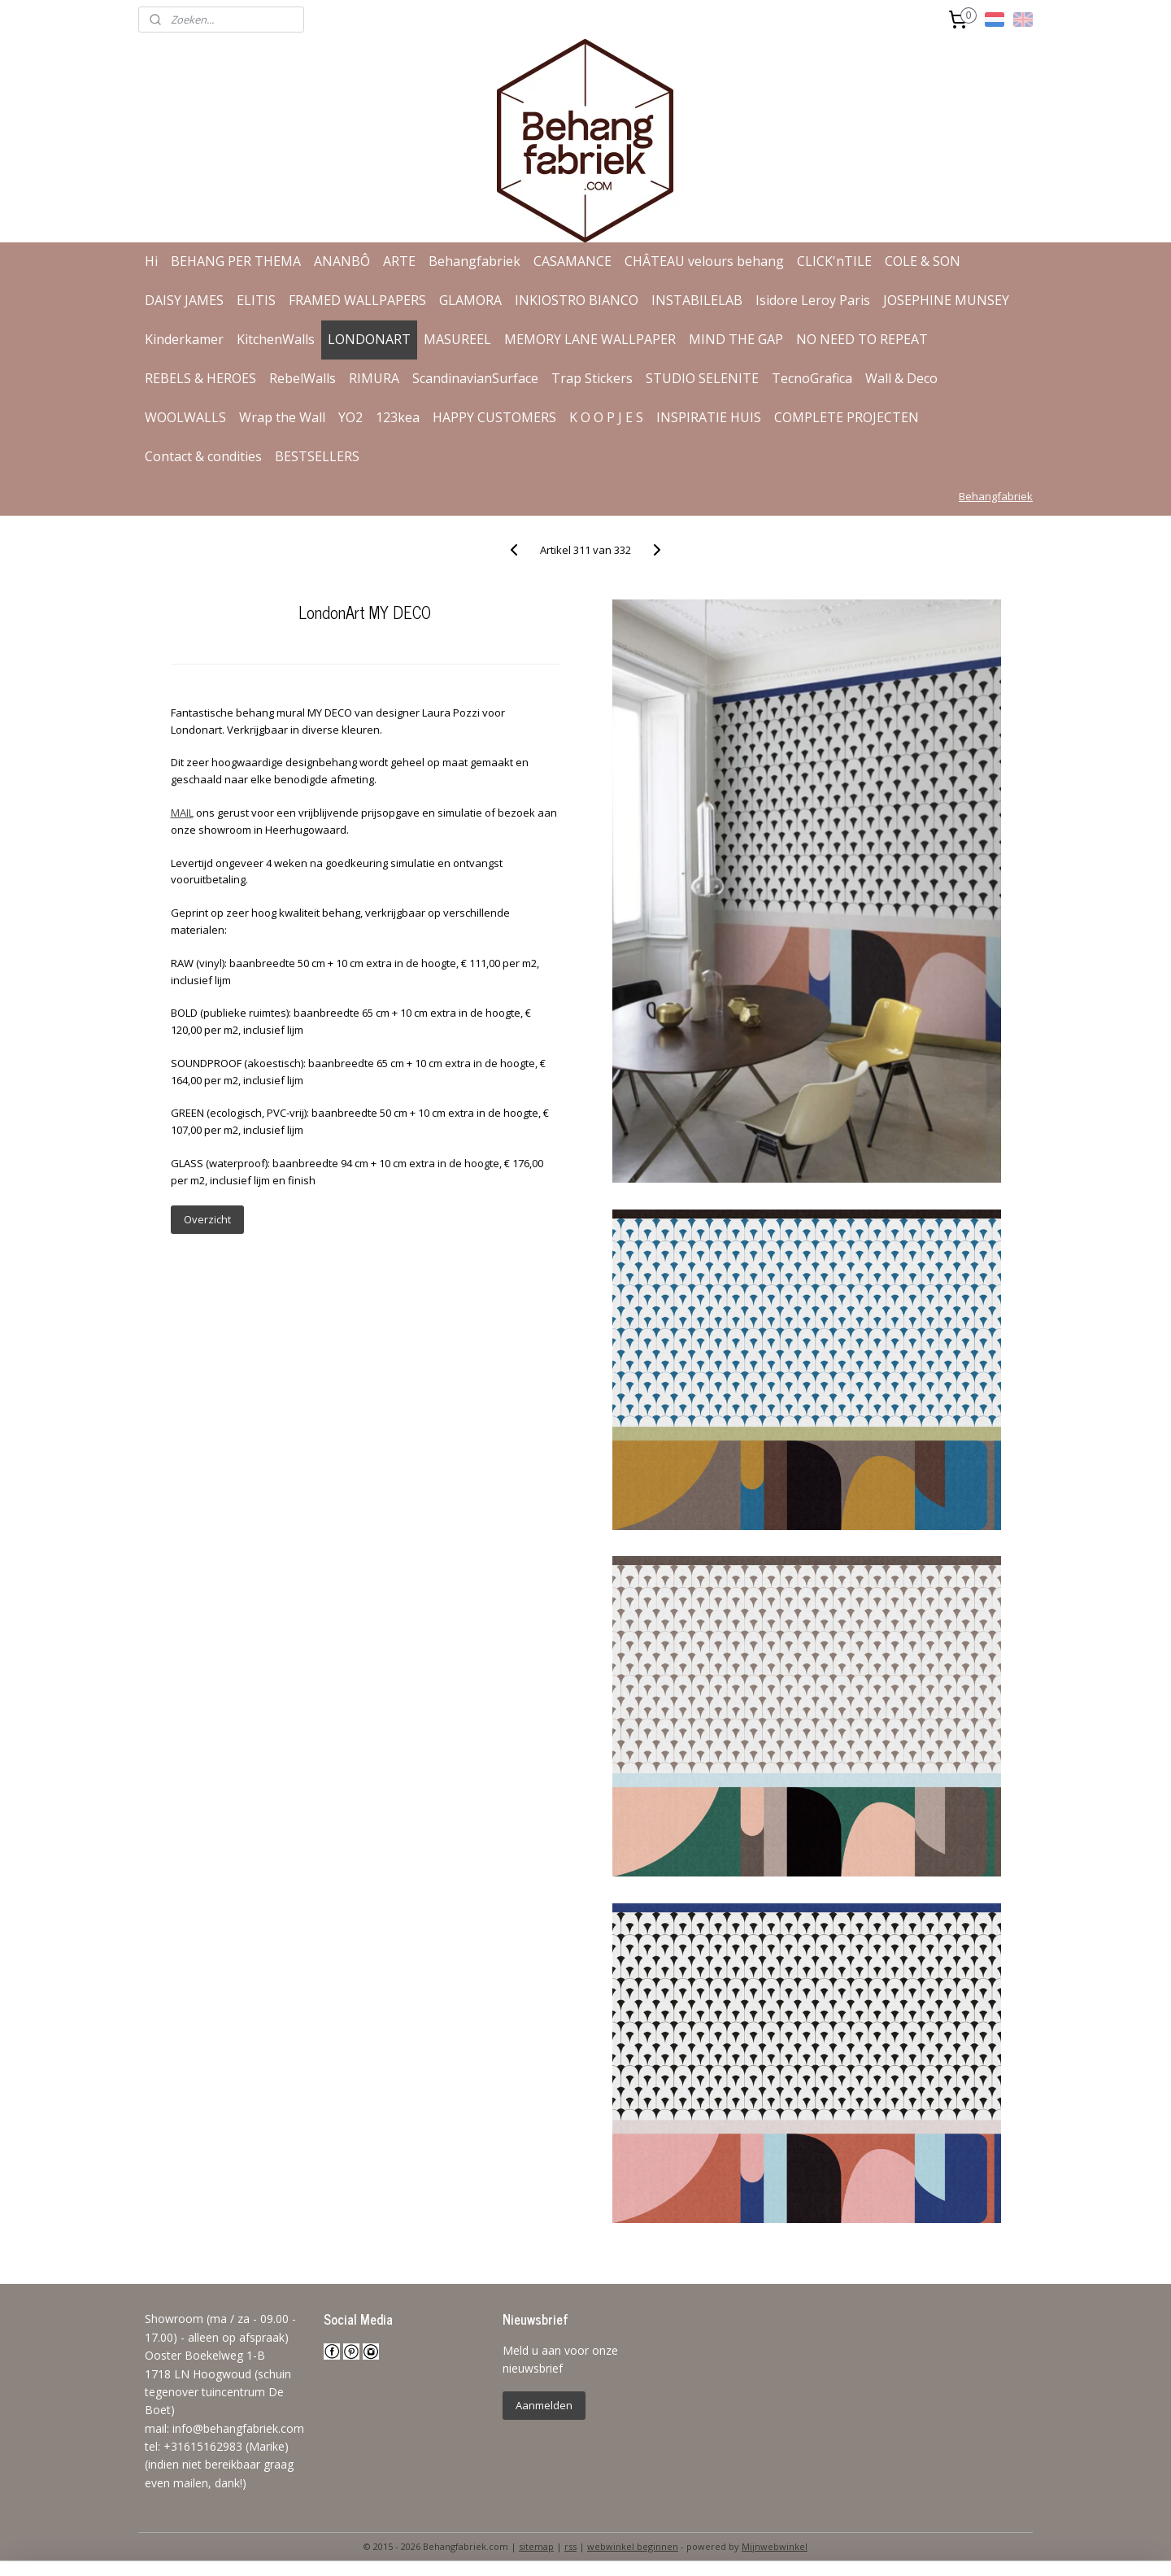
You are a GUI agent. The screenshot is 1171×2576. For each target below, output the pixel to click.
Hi (151, 261)
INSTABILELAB (696, 300)
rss (570, 2546)
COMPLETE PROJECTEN (846, 417)
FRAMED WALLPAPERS (357, 300)
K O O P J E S (606, 417)
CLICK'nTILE (834, 261)
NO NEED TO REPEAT (862, 339)
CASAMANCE (572, 261)
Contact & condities (203, 456)
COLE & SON (922, 261)
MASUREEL (457, 339)
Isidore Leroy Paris (812, 300)
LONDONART (369, 339)
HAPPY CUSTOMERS (494, 417)
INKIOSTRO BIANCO (576, 300)
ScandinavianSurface (475, 378)
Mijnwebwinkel (775, 2546)
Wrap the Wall (282, 417)
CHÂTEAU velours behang (704, 261)
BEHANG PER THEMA (236, 261)
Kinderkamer (184, 339)
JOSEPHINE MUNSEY (946, 300)
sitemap (536, 2546)
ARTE (399, 261)
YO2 (350, 417)
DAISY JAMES (184, 300)
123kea (398, 417)
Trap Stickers (592, 378)
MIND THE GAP (736, 339)
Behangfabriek (474, 261)
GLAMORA (470, 300)
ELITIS (256, 300)
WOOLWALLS (185, 417)
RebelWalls (302, 378)
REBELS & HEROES (200, 378)
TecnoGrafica (812, 378)
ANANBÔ (342, 261)
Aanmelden (544, 2405)
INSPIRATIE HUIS (708, 417)
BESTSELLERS (317, 456)
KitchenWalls (276, 339)
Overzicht (206, 1219)
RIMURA (374, 378)
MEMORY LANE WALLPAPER (590, 339)
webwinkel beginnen (632, 2546)
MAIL (181, 812)
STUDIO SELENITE (702, 378)
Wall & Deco (901, 378)
